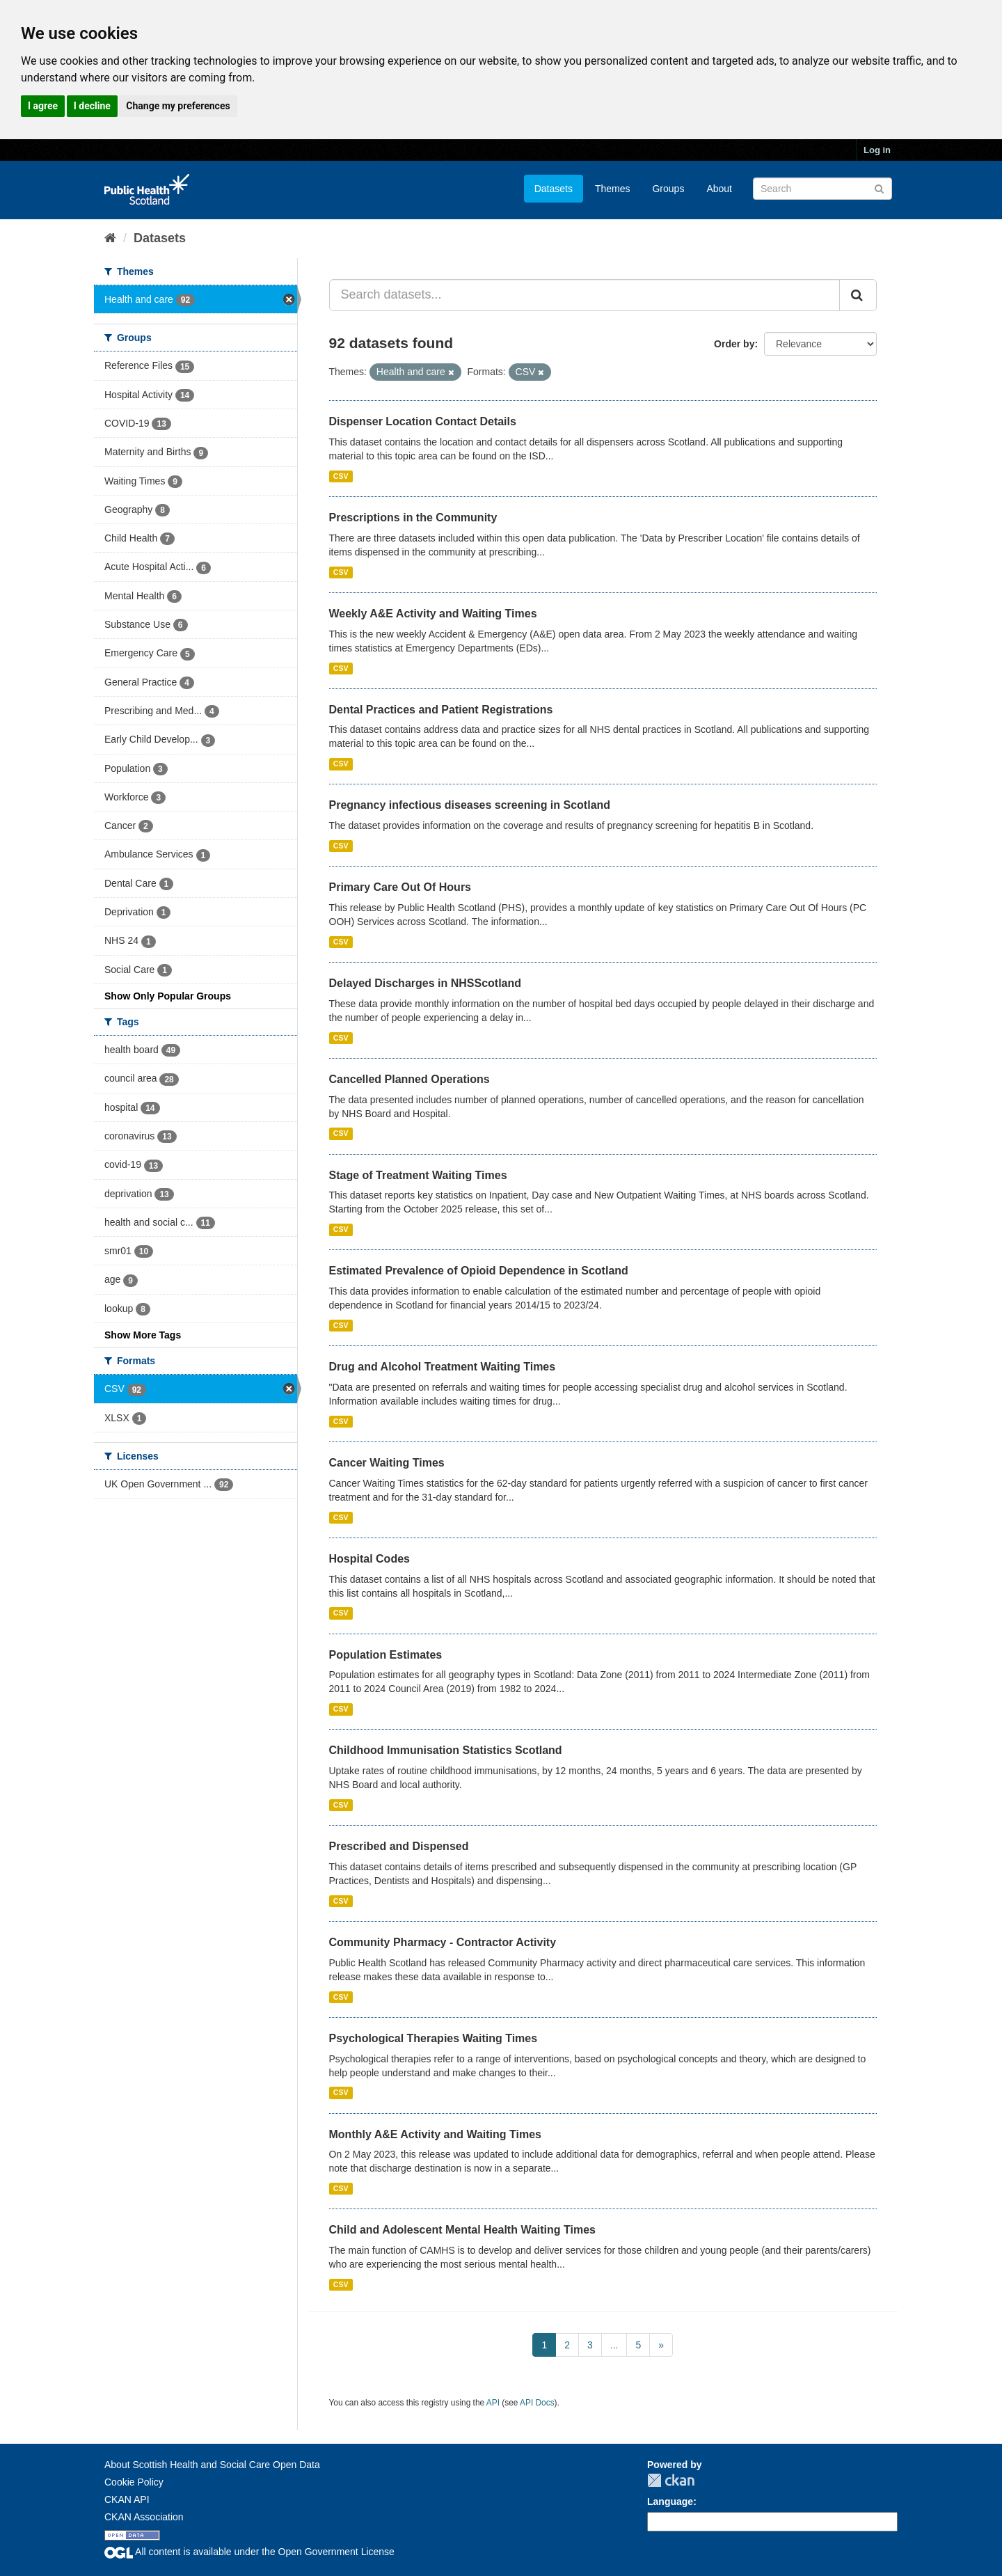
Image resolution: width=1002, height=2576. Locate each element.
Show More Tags (142, 1335)
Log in (877, 150)
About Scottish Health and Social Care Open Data (212, 2464)
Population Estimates (386, 1655)
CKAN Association (144, 2516)
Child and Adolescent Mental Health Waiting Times (462, 2230)
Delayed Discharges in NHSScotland (425, 983)
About (719, 188)
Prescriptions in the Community (413, 517)
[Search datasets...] (585, 295)
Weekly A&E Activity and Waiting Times (433, 613)
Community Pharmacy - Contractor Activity (443, 1942)
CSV (341, 476)
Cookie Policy (134, 2482)
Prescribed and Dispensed (399, 1846)
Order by (734, 343)
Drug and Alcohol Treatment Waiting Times (442, 1367)
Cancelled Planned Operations (409, 1079)
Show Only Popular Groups (167, 996)
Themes (612, 188)
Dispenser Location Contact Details (422, 421)
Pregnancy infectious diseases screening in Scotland (470, 805)
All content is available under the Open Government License (249, 2551)
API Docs (537, 2403)
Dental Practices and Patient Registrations (441, 710)
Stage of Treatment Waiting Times (418, 1175)
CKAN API (127, 2499)
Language (670, 2501)
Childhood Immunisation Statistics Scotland (445, 1750)
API (493, 2403)
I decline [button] (92, 105)
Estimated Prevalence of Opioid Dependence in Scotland (478, 1271)
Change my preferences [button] (178, 105)
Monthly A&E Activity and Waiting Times (435, 2134)
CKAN (670, 2480)
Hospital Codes (369, 1559)
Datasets (553, 188)
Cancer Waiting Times (387, 1463)
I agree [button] (43, 105)
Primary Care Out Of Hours (400, 887)
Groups (668, 188)
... (614, 2344)
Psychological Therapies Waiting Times (433, 2038)
